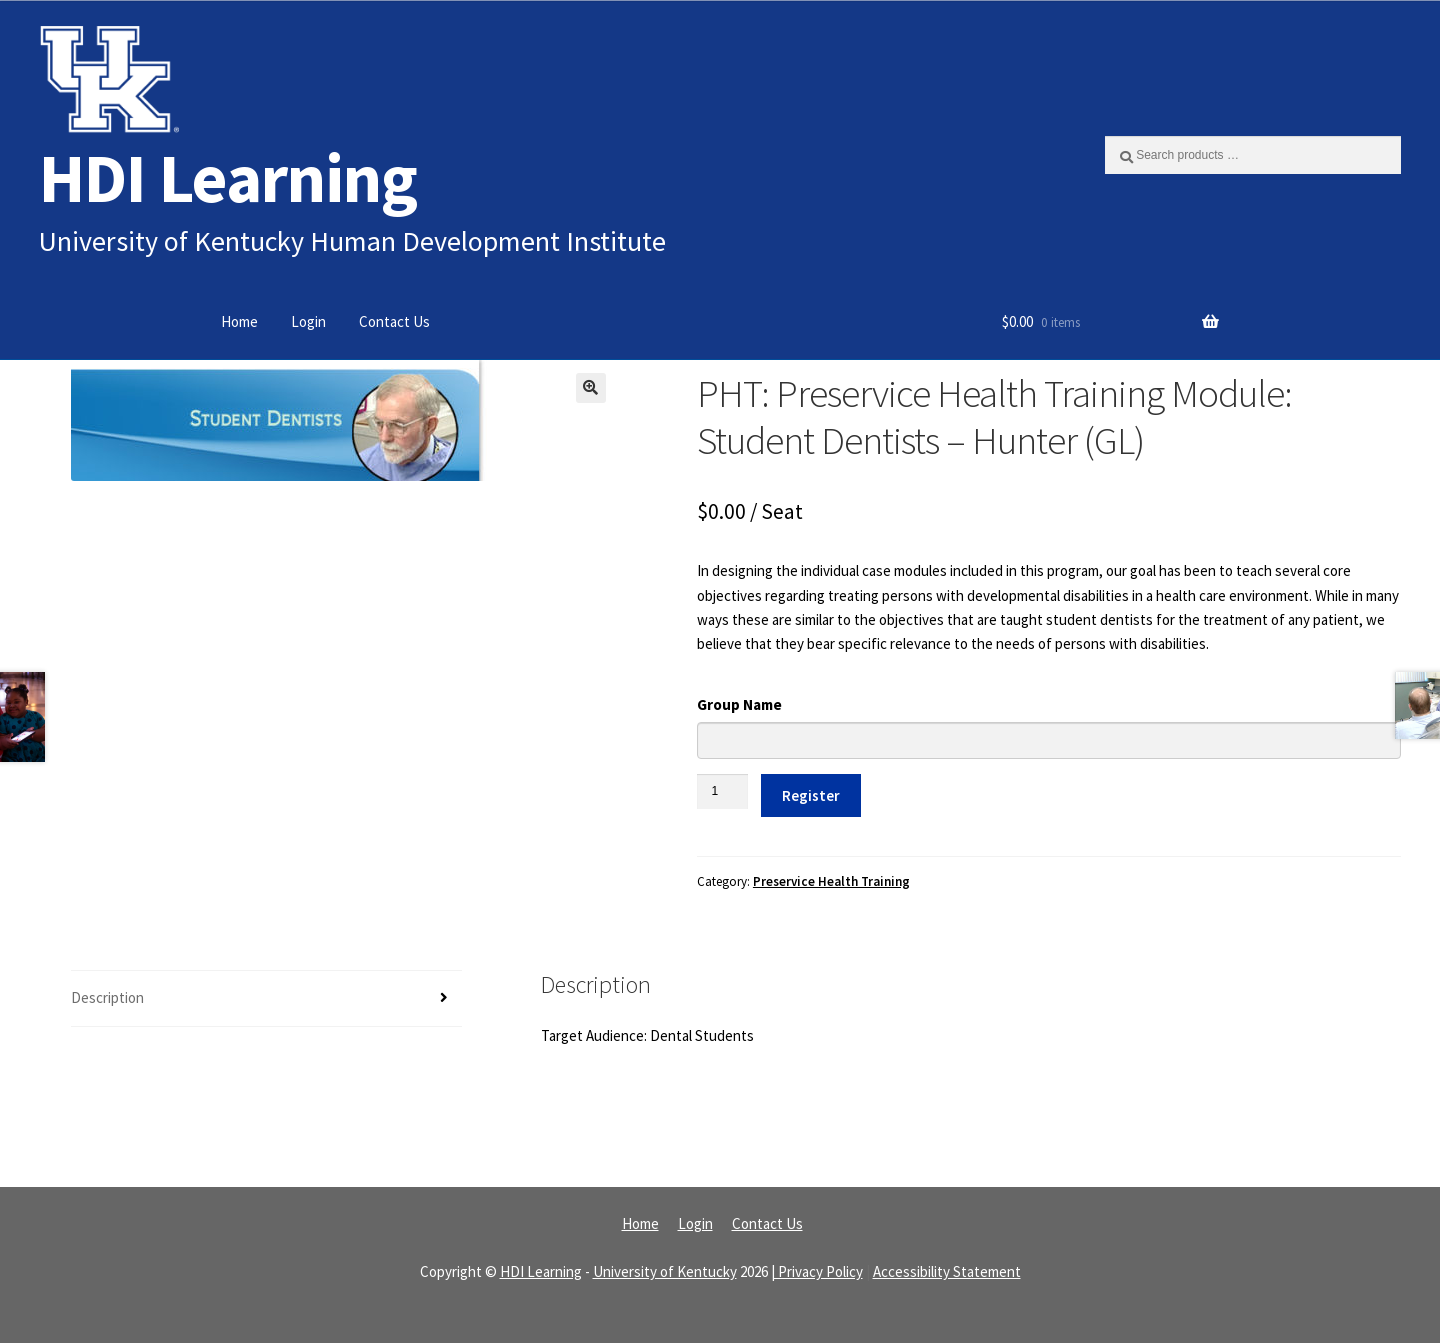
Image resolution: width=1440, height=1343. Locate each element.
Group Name (739, 704)
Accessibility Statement (947, 1271)
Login (308, 321)
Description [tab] (107, 997)
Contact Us (394, 321)
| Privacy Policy (817, 1271)
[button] (591, 388)
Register (811, 795)
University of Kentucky (665, 1271)
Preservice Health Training (831, 881)
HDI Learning (228, 177)
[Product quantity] (722, 791)
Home (239, 321)
